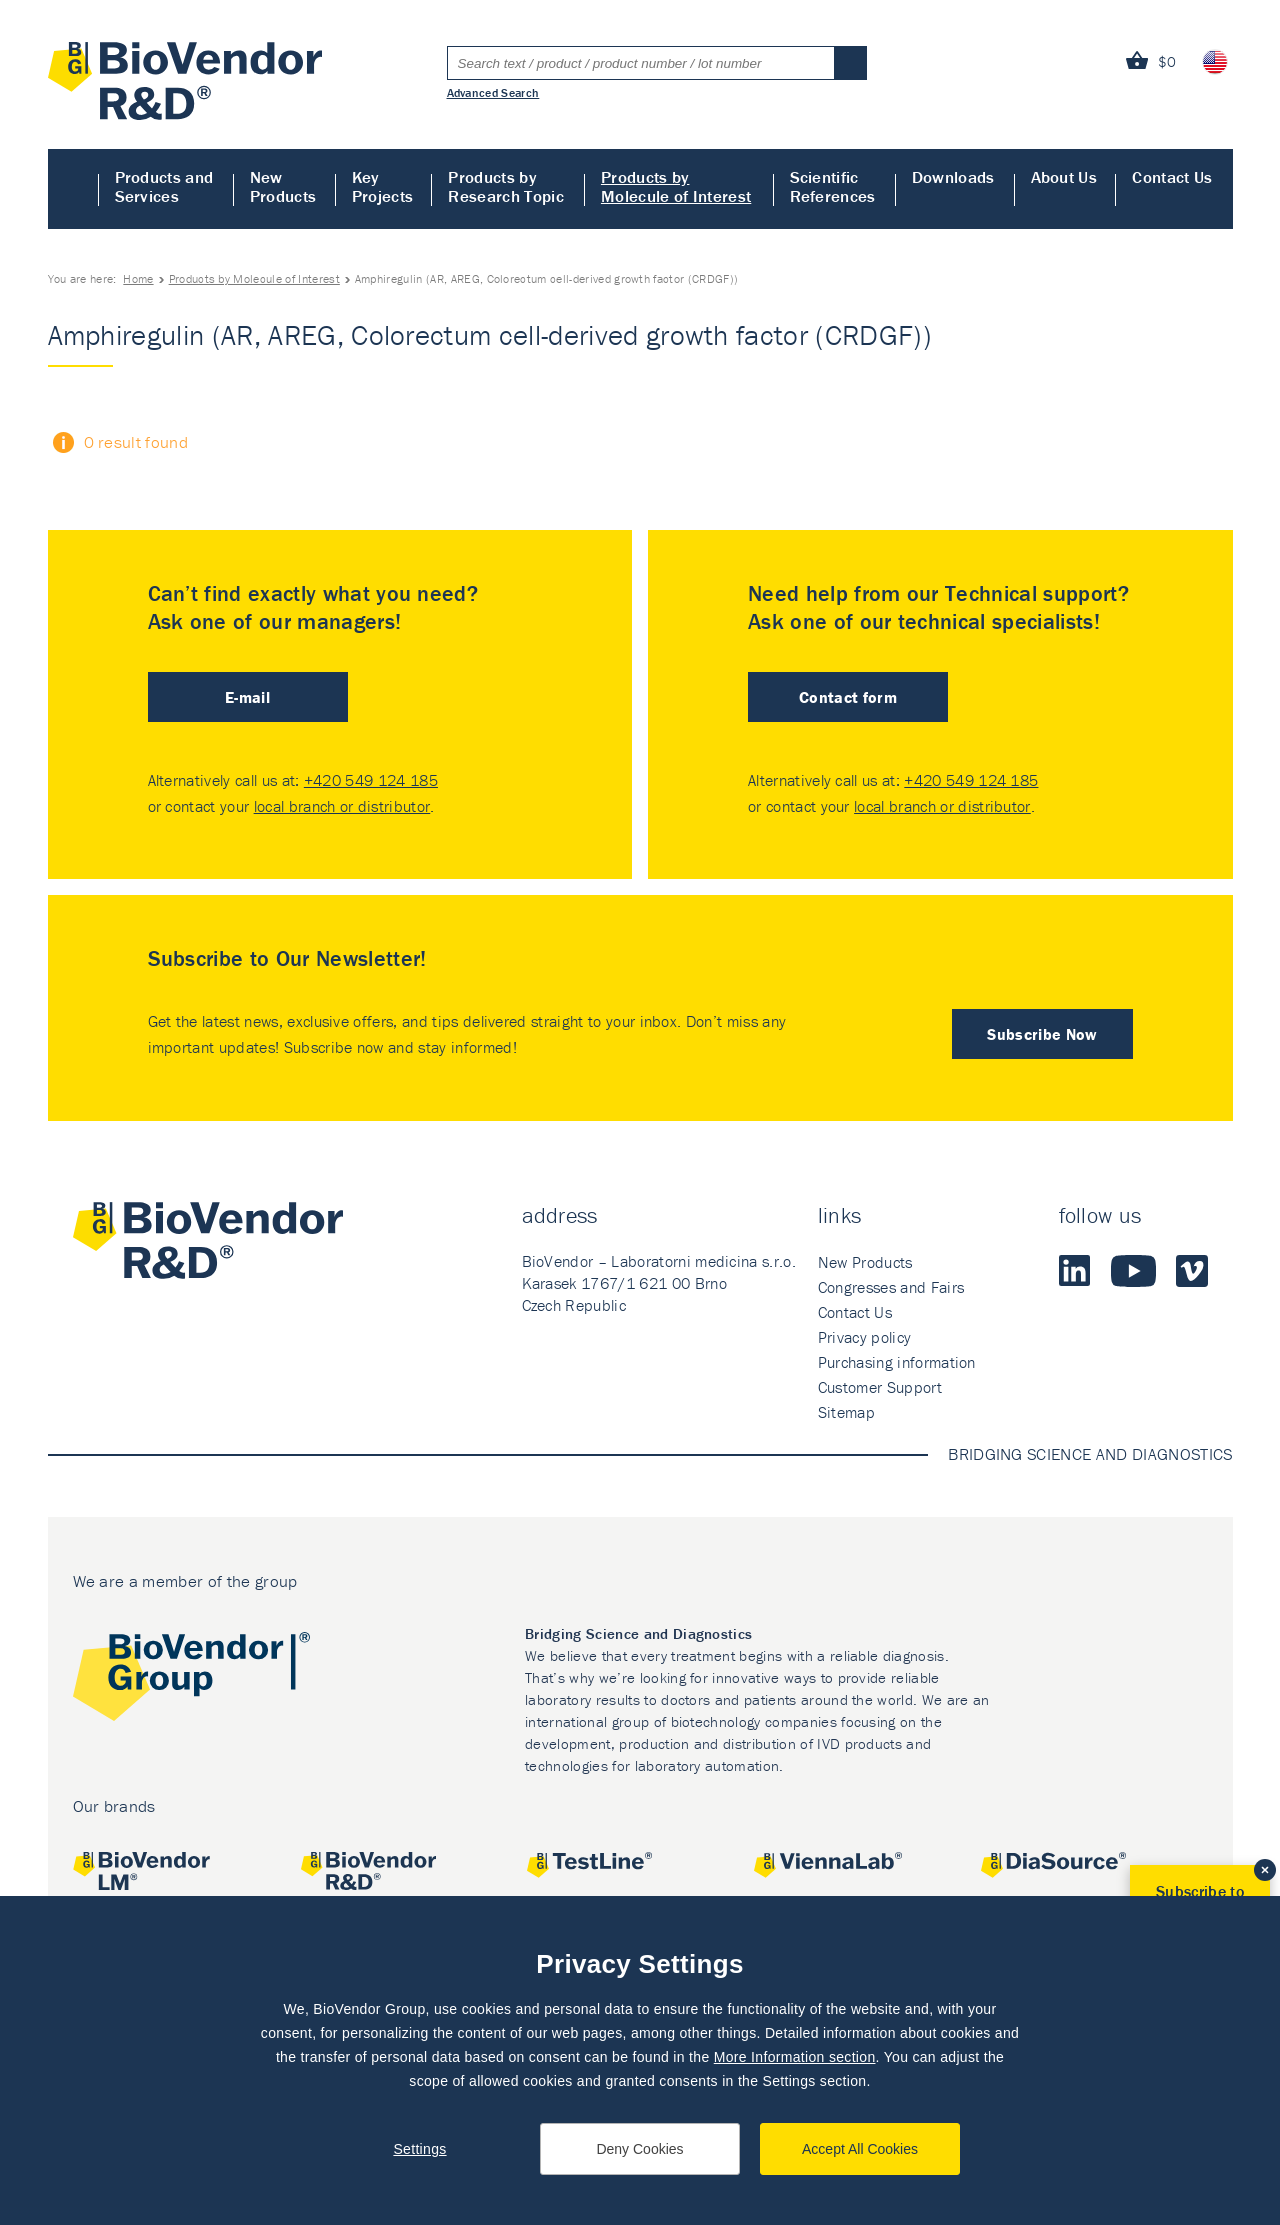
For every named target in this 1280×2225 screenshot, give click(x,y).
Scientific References (833, 186)
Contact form (848, 697)
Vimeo (1192, 1271)
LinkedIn (1075, 1271)
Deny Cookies (639, 2149)
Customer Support (880, 1387)
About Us (1064, 177)
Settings (419, 2149)
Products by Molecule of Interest (676, 186)
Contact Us (1172, 177)
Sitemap (846, 1412)
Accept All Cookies (860, 2149)
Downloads (953, 177)
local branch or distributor (342, 806)
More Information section (795, 2057)
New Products (283, 186)
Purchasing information (897, 1362)
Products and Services (164, 186)
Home (73, 189)
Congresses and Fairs (891, 1287)
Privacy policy (864, 1337)
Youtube (1133, 1271)
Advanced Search (493, 92)
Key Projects (383, 186)
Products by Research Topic (505, 186)
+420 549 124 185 (371, 780)
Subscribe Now (1042, 1034)
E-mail (247, 697)
